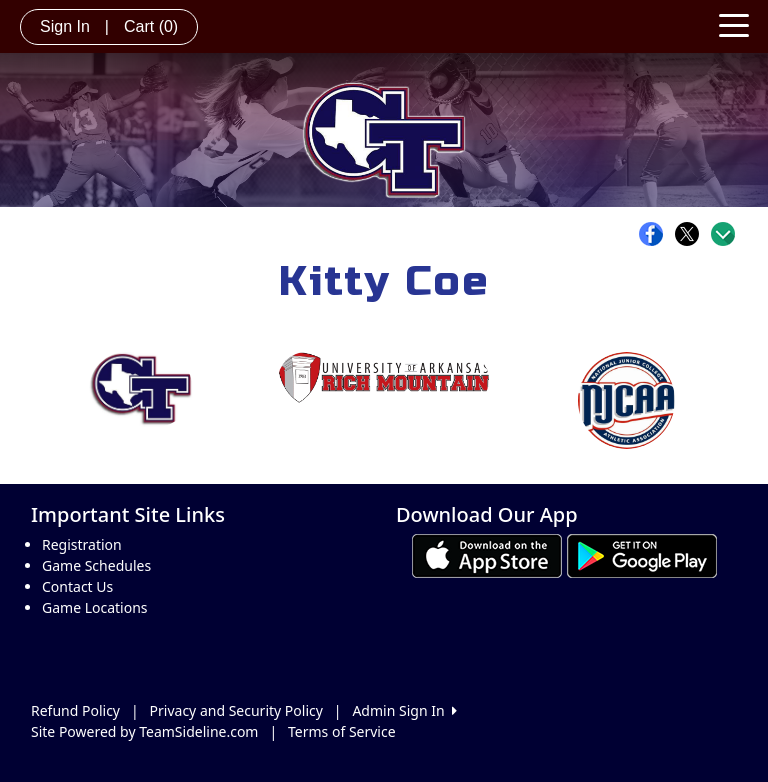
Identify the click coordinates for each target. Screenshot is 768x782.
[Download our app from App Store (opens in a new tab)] (487, 554)
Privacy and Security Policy (236, 710)
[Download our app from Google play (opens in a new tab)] (642, 554)
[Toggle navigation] (734, 24)
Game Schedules (96, 565)
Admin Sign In (404, 710)
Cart (151, 26)
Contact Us (77, 586)
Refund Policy (75, 710)
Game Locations (95, 607)
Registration (82, 544)
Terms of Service (342, 731)
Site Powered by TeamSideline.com (144, 731)
